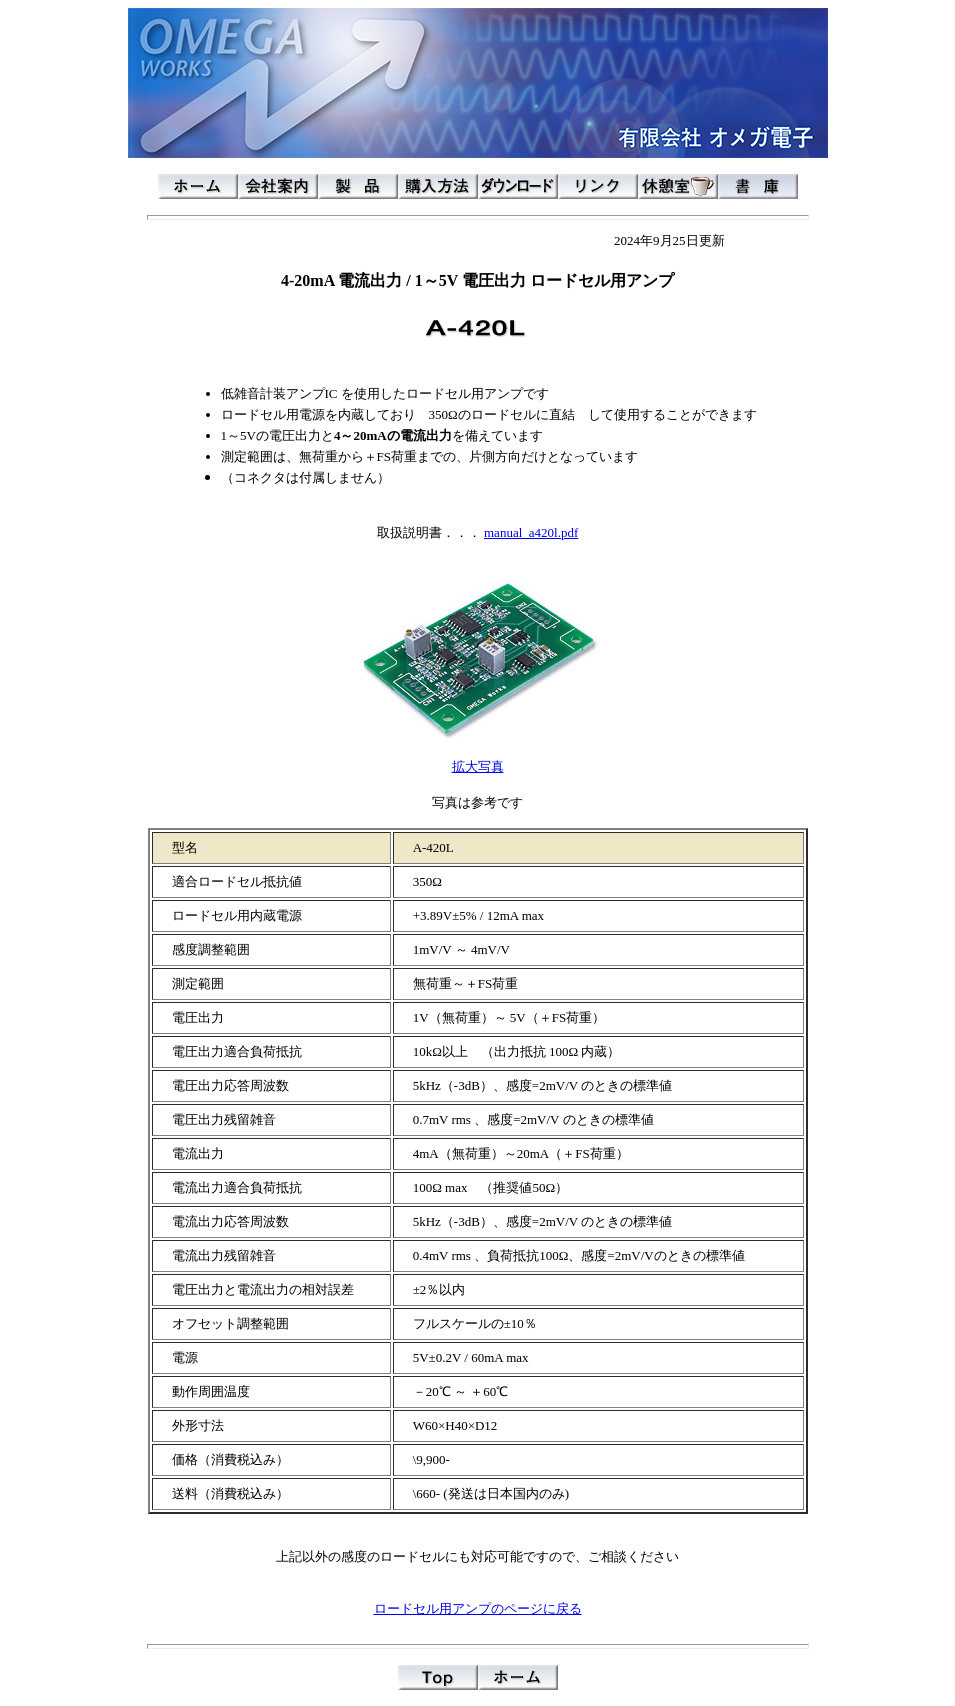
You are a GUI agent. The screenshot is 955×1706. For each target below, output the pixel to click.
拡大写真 (478, 766)
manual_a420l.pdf (531, 532)
